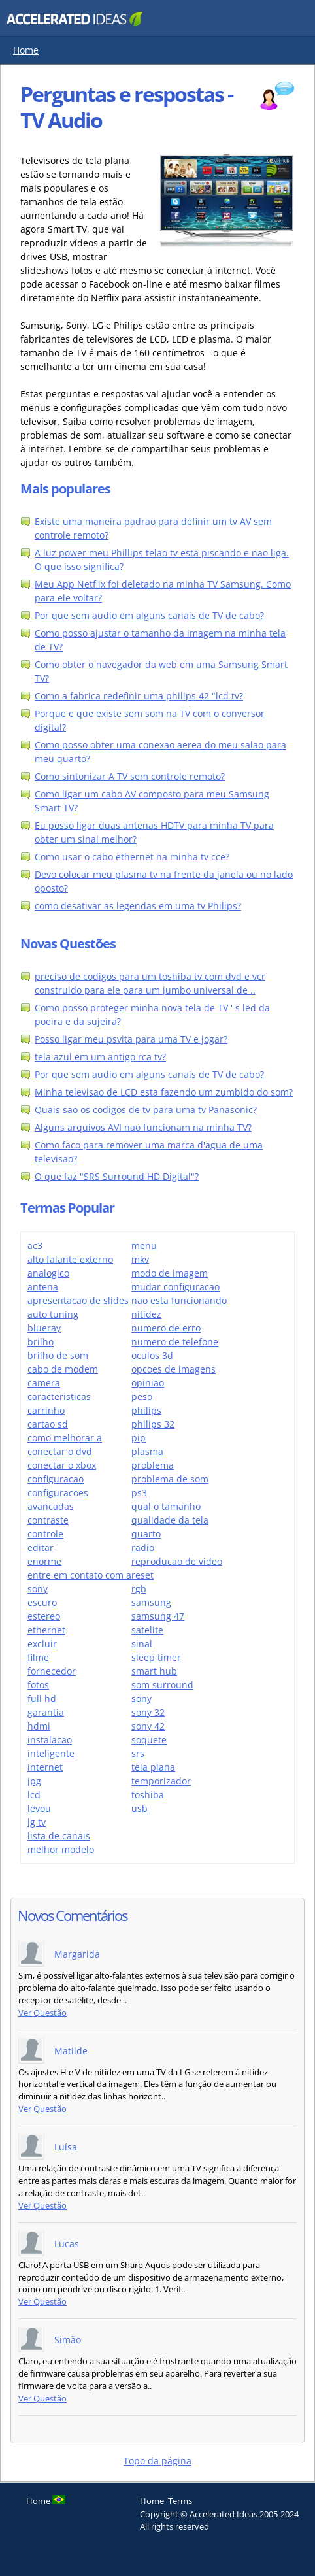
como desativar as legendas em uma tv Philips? (138, 905)
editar (40, 1547)
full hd (41, 1698)
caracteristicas (59, 1396)
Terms (180, 2501)
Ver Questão (42, 2012)
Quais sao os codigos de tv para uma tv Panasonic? (146, 1109)
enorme (44, 1561)
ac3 (34, 1245)
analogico (48, 1273)
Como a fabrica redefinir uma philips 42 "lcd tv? (139, 696)
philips (146, 1410)
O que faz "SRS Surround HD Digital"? (117, 1176)
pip (138, 1437)
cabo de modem (62, 1369)
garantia (45, 1712)
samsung (151, 1602)
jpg (34, 1781)
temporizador (161, 1781)
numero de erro (166, 1328)
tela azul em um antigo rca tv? (100, 1056)
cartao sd (47, 1424)
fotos (38, 1685)
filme (38, 1657)
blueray (44, 1328)
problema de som (169, 1479)
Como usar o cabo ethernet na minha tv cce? (132, 856)
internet (45, 1767)
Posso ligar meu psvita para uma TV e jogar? (131, 1039)
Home (26, 50)
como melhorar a (64, 1437)
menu (144, 1245)
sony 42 (148, 1726)
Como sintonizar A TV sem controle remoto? (130, 776)
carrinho (46, 1410)
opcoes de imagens (173, 1369)
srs (137, 1753)
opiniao (147, 1383)
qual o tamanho (166, 1506)
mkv (140, 1259)
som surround (162, 1685)
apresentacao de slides (78, 1300)
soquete (149, 1739)
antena (42, 1286)
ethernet (46, 1630)
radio (142, 1547)
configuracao (55, 1479)
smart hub (154, 1671)
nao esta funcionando (179, 1300)
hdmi (38, 1726)
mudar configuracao (175, 1286)
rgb (138, 1588)
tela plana (153, 1767)
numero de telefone (174, 1341)
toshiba (147, 1794)
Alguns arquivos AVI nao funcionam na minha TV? (143, 1127)
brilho (40, 1341)
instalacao (49, 1739)
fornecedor (51, 1671)
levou (39, 1808)
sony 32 (148, 1712)
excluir (42, 1643)
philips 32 (152, 1424)
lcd (34, 1794)
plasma (147, 1451)
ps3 (139, 1492)
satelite (147, 1630)
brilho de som (57, 1355)
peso (141, 1396)
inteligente (51, 1753)
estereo (43, 1616)
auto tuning (52, 1314)
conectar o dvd (59, 1451)
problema (152, 1465)
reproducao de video (176, 1561)
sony (141, 1698)
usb (139, 1808)
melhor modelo (60, 1849)
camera (43, 1383)
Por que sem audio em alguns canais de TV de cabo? (149, 615)
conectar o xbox (61, 1465)
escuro (42, 1602)
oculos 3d (152, 1355)
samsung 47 (157, 1616)
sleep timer (156, 1657)
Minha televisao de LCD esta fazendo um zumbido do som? (164, 1092)
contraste (48, 1520)
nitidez (146, 1314)
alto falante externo (70, 1259)
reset (142, 1575)
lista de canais (58, 1836)
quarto (146, 1534)
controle (45, 1534)
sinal (141, 1643)
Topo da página (157, 2460)
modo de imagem (169, 1273)
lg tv (36, 1822)
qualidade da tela (169, 1520)
